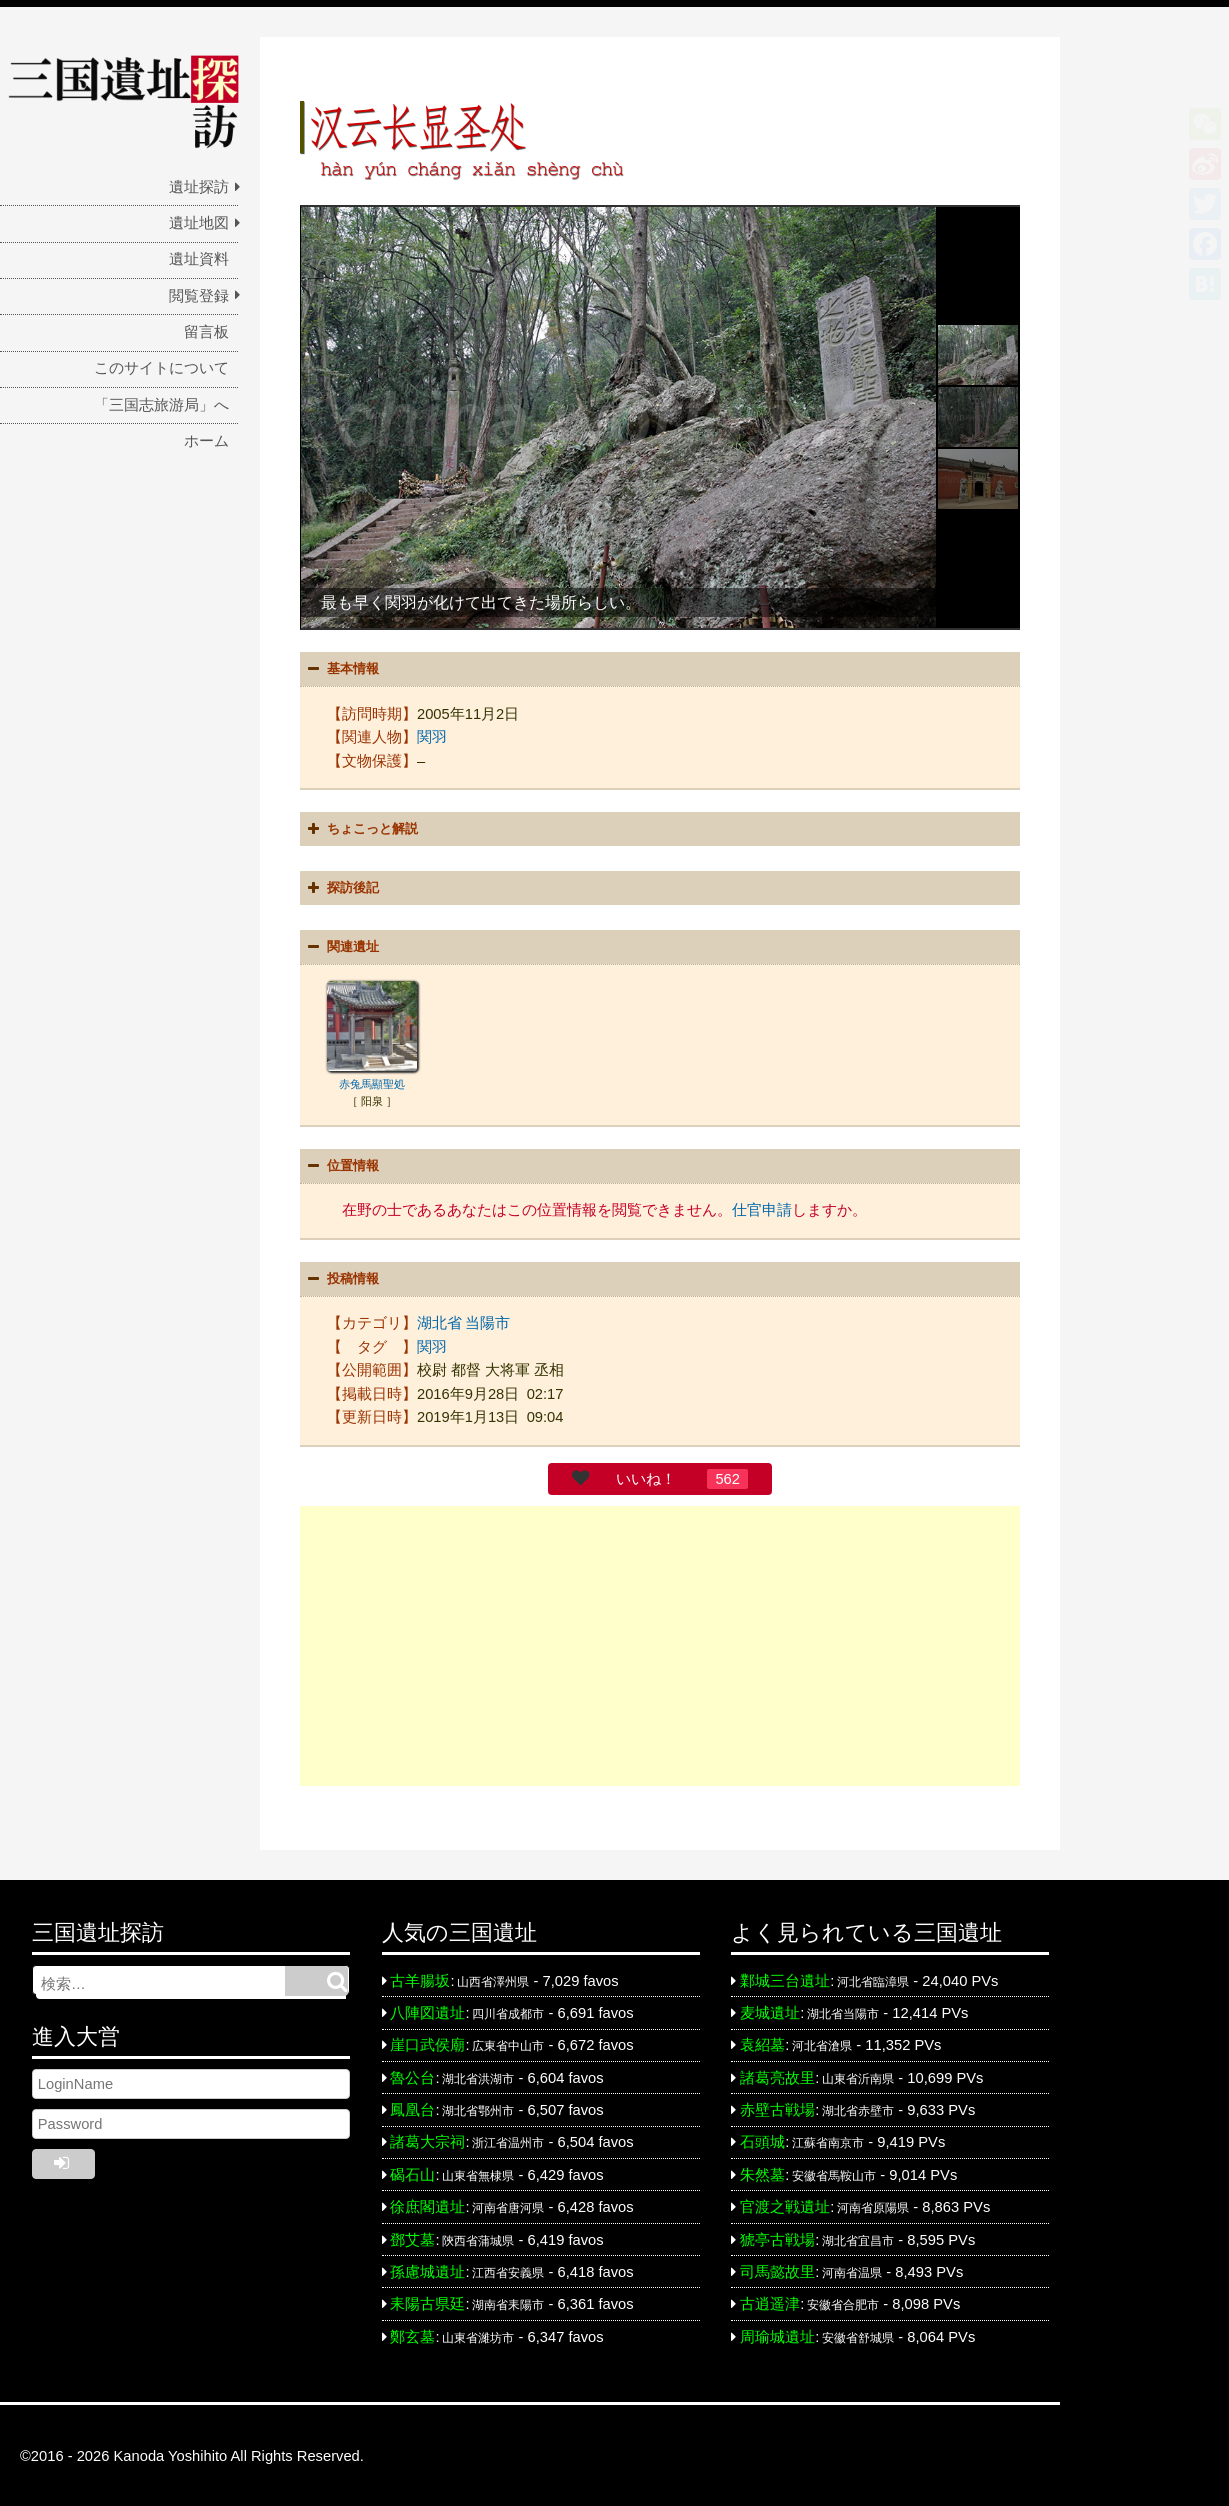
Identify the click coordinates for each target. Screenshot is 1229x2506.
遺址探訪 (199, 187)
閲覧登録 (199, 296)
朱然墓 (762, 2172)
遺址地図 (199, 223)
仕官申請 (762, 1208)
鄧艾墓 (412, 2237)
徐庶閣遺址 (427, 2204)
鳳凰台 (412, 2107)
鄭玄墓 (412, 2334)
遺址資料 (199, 259)
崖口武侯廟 (427, 2043)
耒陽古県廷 (427, 2301)
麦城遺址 (770, 2010)
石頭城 (762, 2140)
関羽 (432, 736)
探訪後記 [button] (341, 887)
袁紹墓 (762, 2043)
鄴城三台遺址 (785, 1978)
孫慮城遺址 (427, 2269)
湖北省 (439, 1320)
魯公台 (412, 2075)
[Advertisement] (660, 1644)
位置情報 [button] (341, 1165)
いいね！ (646, 1476)
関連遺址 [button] (341, 946)
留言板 (206, 332)
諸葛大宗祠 (427, 2140)
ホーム (206, 441)
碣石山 (412, 2172)
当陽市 (487, 1320)
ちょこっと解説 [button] (360, 828)
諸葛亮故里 (777, 2075)
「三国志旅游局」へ (161, 405)
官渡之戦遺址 (785, 2204)
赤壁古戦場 (777, 2107)
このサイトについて (161, 368)
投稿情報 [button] (341, 1277)
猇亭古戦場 (777, 2237)
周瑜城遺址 (777, 2334)
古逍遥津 (770, 2301)
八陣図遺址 (427, 2010)
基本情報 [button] (341, 669)
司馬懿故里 (777, 2269)
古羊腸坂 (420, 1978)
